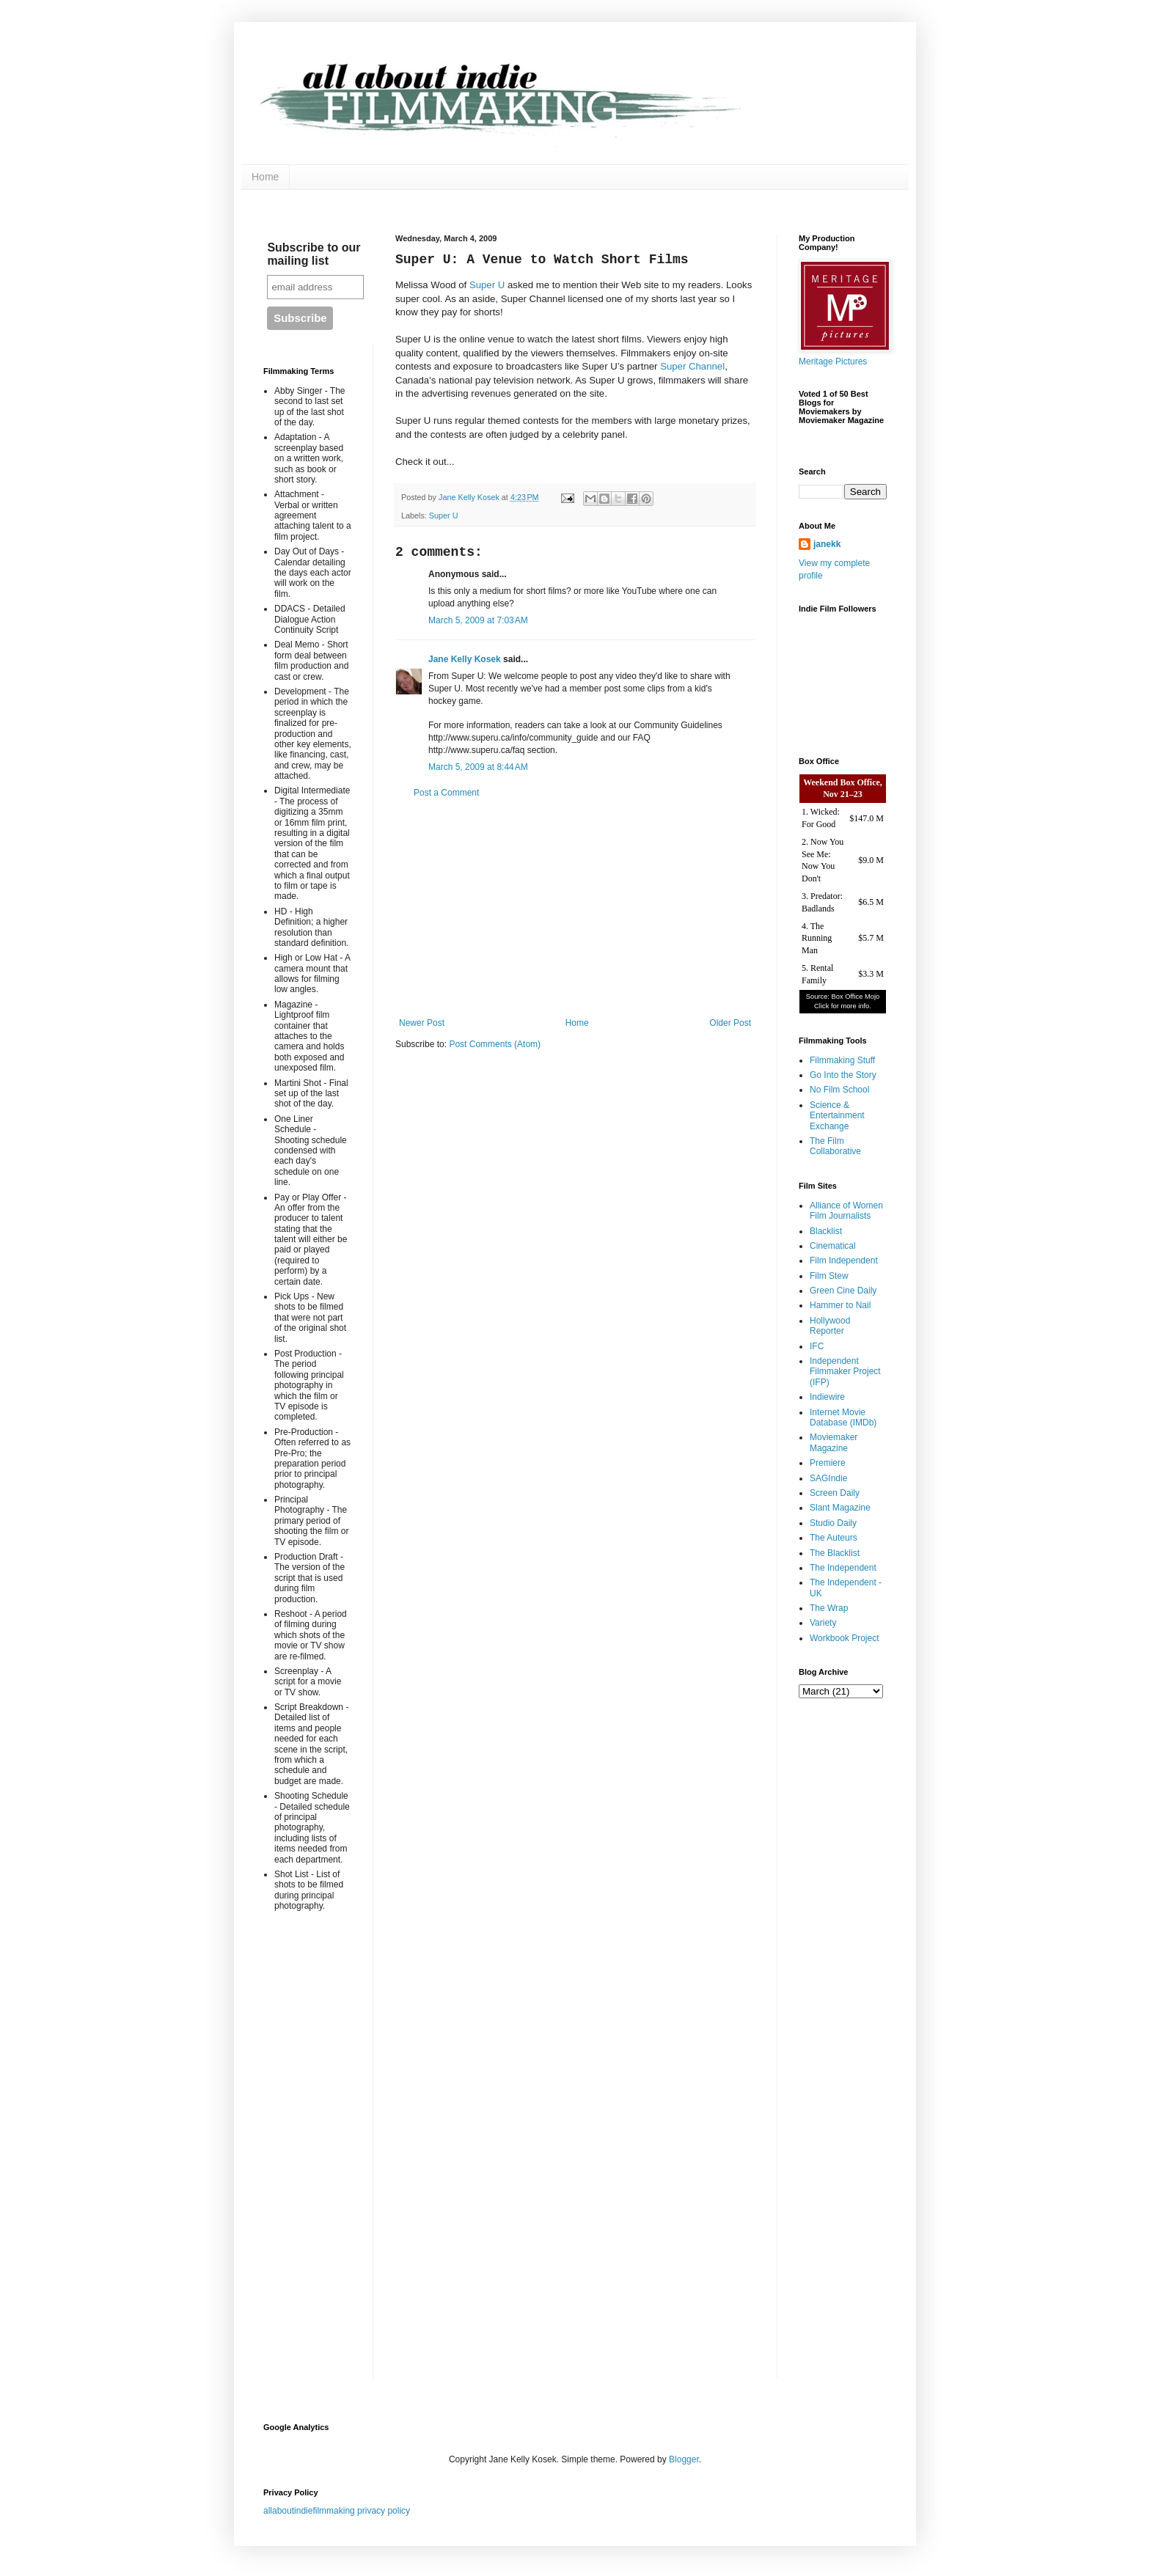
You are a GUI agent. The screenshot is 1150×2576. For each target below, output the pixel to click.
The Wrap (829, 1608)
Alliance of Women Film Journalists (846, 1210)
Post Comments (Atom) (495, 1044)
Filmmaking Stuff (842, 1060)
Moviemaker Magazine (833, 1442)
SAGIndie (828, 1478)
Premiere (828, 1463)
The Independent (843, 1568)
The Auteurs (833, 1538)
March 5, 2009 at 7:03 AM (478, 620)
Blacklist (826, 1231)
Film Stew (829, 1276)
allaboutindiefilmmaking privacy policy (336, 2511)
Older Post (730, 1023)
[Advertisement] (575, 907)
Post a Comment (446, 793)
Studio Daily (833, 1523)
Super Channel (692, 366)
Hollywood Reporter (830, 1325)
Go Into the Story (843, 1075)
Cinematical (833, 1246)
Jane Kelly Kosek (464, 659)
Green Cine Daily (843, 1290)
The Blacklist (835, 1553)
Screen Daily (835, 1493)
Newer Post (421, 1023)
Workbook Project (844, 1638)
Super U (487, 284)
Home (265, 177)
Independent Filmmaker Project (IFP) (845, 1371)
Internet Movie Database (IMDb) (843, 1417)
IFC (817, 1346)
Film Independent (844, 1260)
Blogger (684, 2459)
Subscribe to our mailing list (313, 254)
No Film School (839, 1090)
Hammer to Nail (840, 1305)
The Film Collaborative (835, 1146)
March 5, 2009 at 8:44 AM (478, 767)
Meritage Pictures (833, 361)
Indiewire (827, 1397)
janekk (826, 544)
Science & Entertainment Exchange (837, 1115)
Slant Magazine (840, 1507)
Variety (823, 1623)
